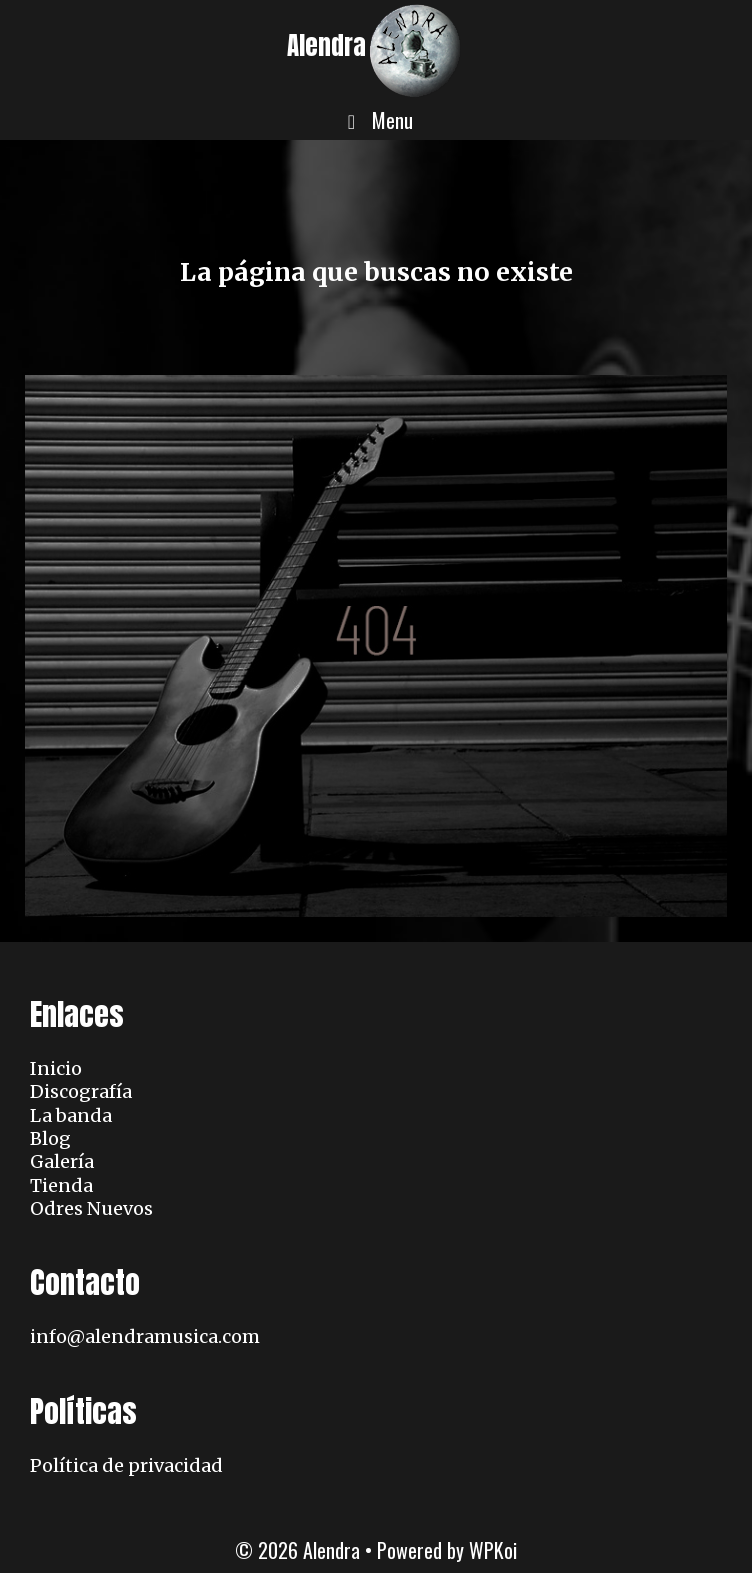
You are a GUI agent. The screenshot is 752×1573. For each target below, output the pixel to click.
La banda (71, 1115)
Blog (50, 1138)
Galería (62, 1161)
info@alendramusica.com (145, 1336)
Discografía (81, 1091)
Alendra (326, 45)
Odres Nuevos (91, 1208)
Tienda (61, 1185)
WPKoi (493, 1550)
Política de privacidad (126, 1465)
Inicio (56, 1068)
